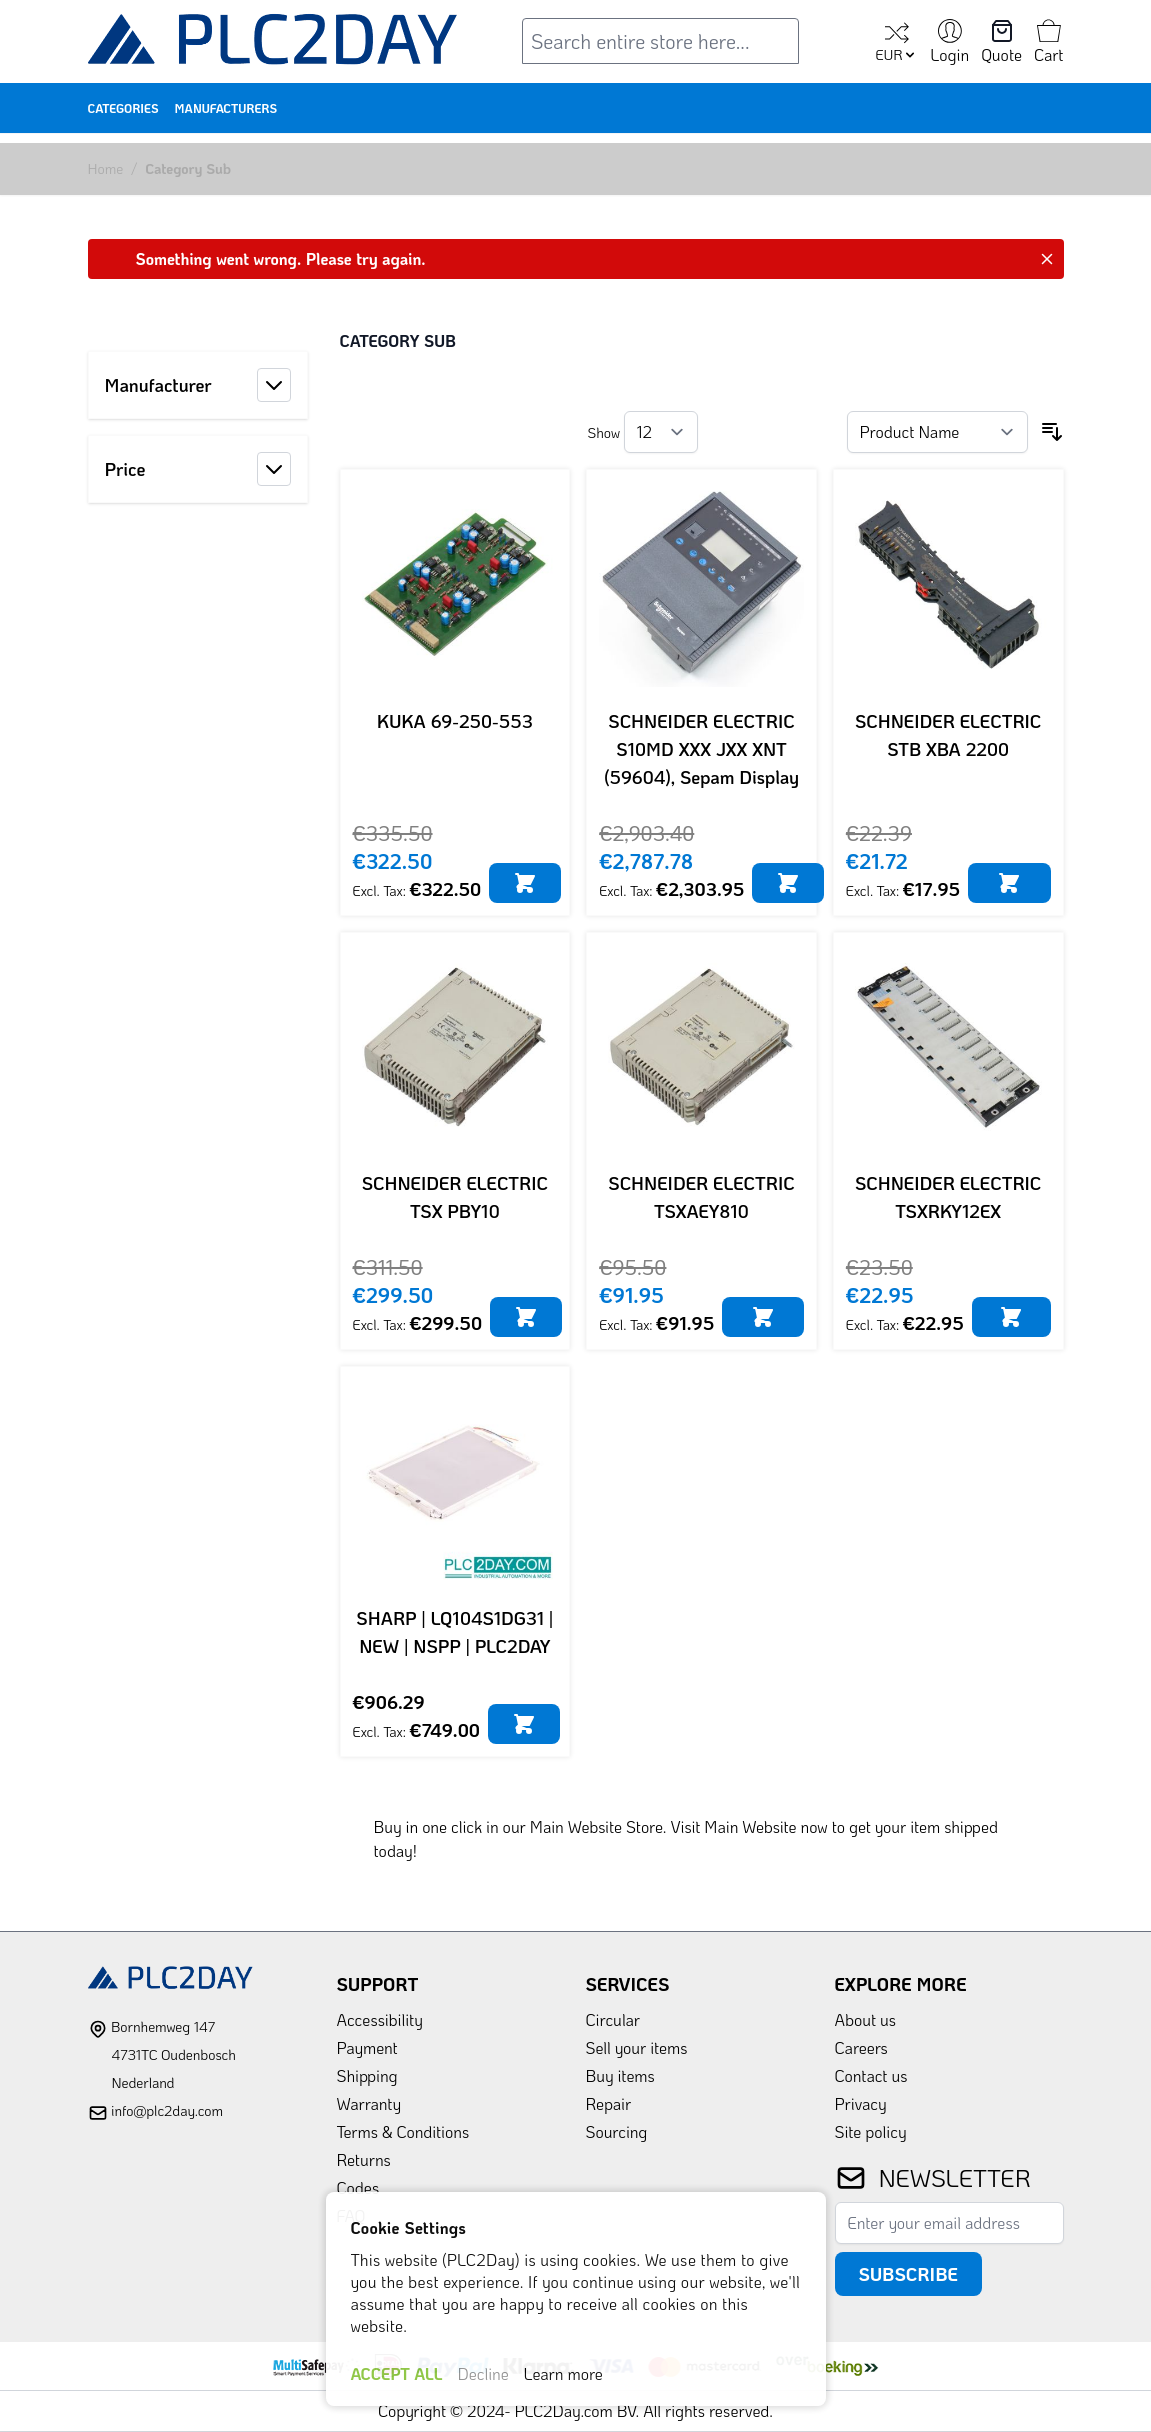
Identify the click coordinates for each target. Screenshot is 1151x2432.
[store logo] (273, 43)
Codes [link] (358, 2187)
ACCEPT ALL (397, 2373)
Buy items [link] (620, 2075)
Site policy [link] (871, 2131)
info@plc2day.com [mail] (167, 2110)
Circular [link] (613, 2019)
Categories (123, 108)
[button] (198, 385)
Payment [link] (367, 2047)
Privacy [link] (861, 2103)
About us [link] (866, 2019)
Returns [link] (364, 2159)
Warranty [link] (369, 2103)
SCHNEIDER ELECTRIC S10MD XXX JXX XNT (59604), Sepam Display (701, 749)
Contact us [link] (871, 2075)
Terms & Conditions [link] (403, 2131)
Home (106, 168)
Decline (483, 2373)
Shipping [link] (367, 2075)
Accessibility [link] (380, 2019)
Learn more (563, 2373)
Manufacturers (226, 108)
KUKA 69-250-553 (455, 721)
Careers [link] (861, 2047)
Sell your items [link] (637, 2047)
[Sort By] (937, 432)
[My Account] (949, 43)
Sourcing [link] (617, 2131)
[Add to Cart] (525, 883)
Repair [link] (609, 2103)
